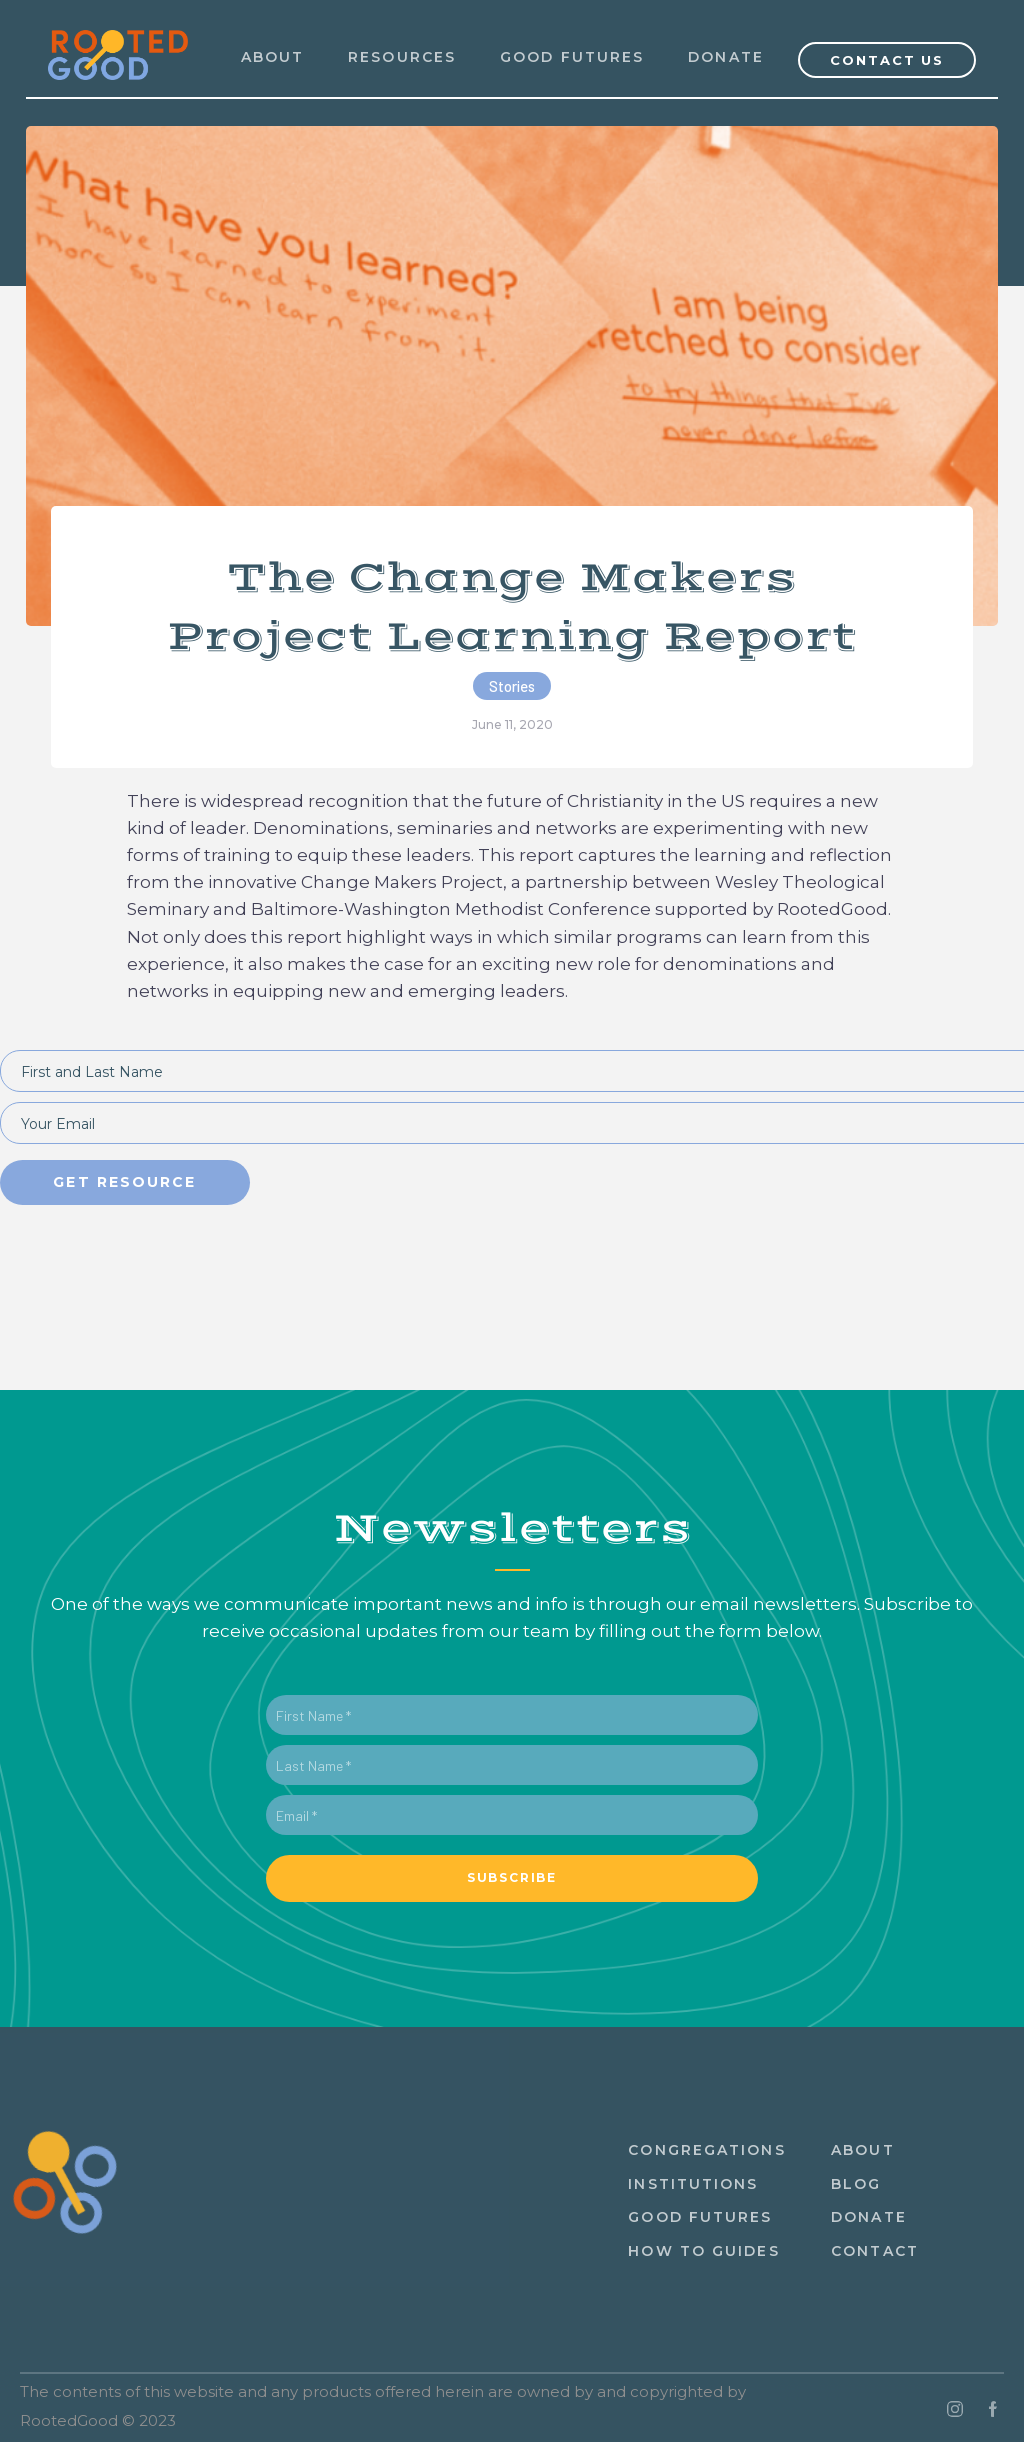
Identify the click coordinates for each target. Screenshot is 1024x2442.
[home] (118, 43)
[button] (402, 57)
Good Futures (572, 57)
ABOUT (273, 57)
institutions (693, 2184)
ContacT (875, 2251)
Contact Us (887, 60)
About (863, 2150)
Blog (856, 2184)
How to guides (703, 2251)
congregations (706, 2150)
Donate (726, 57)
